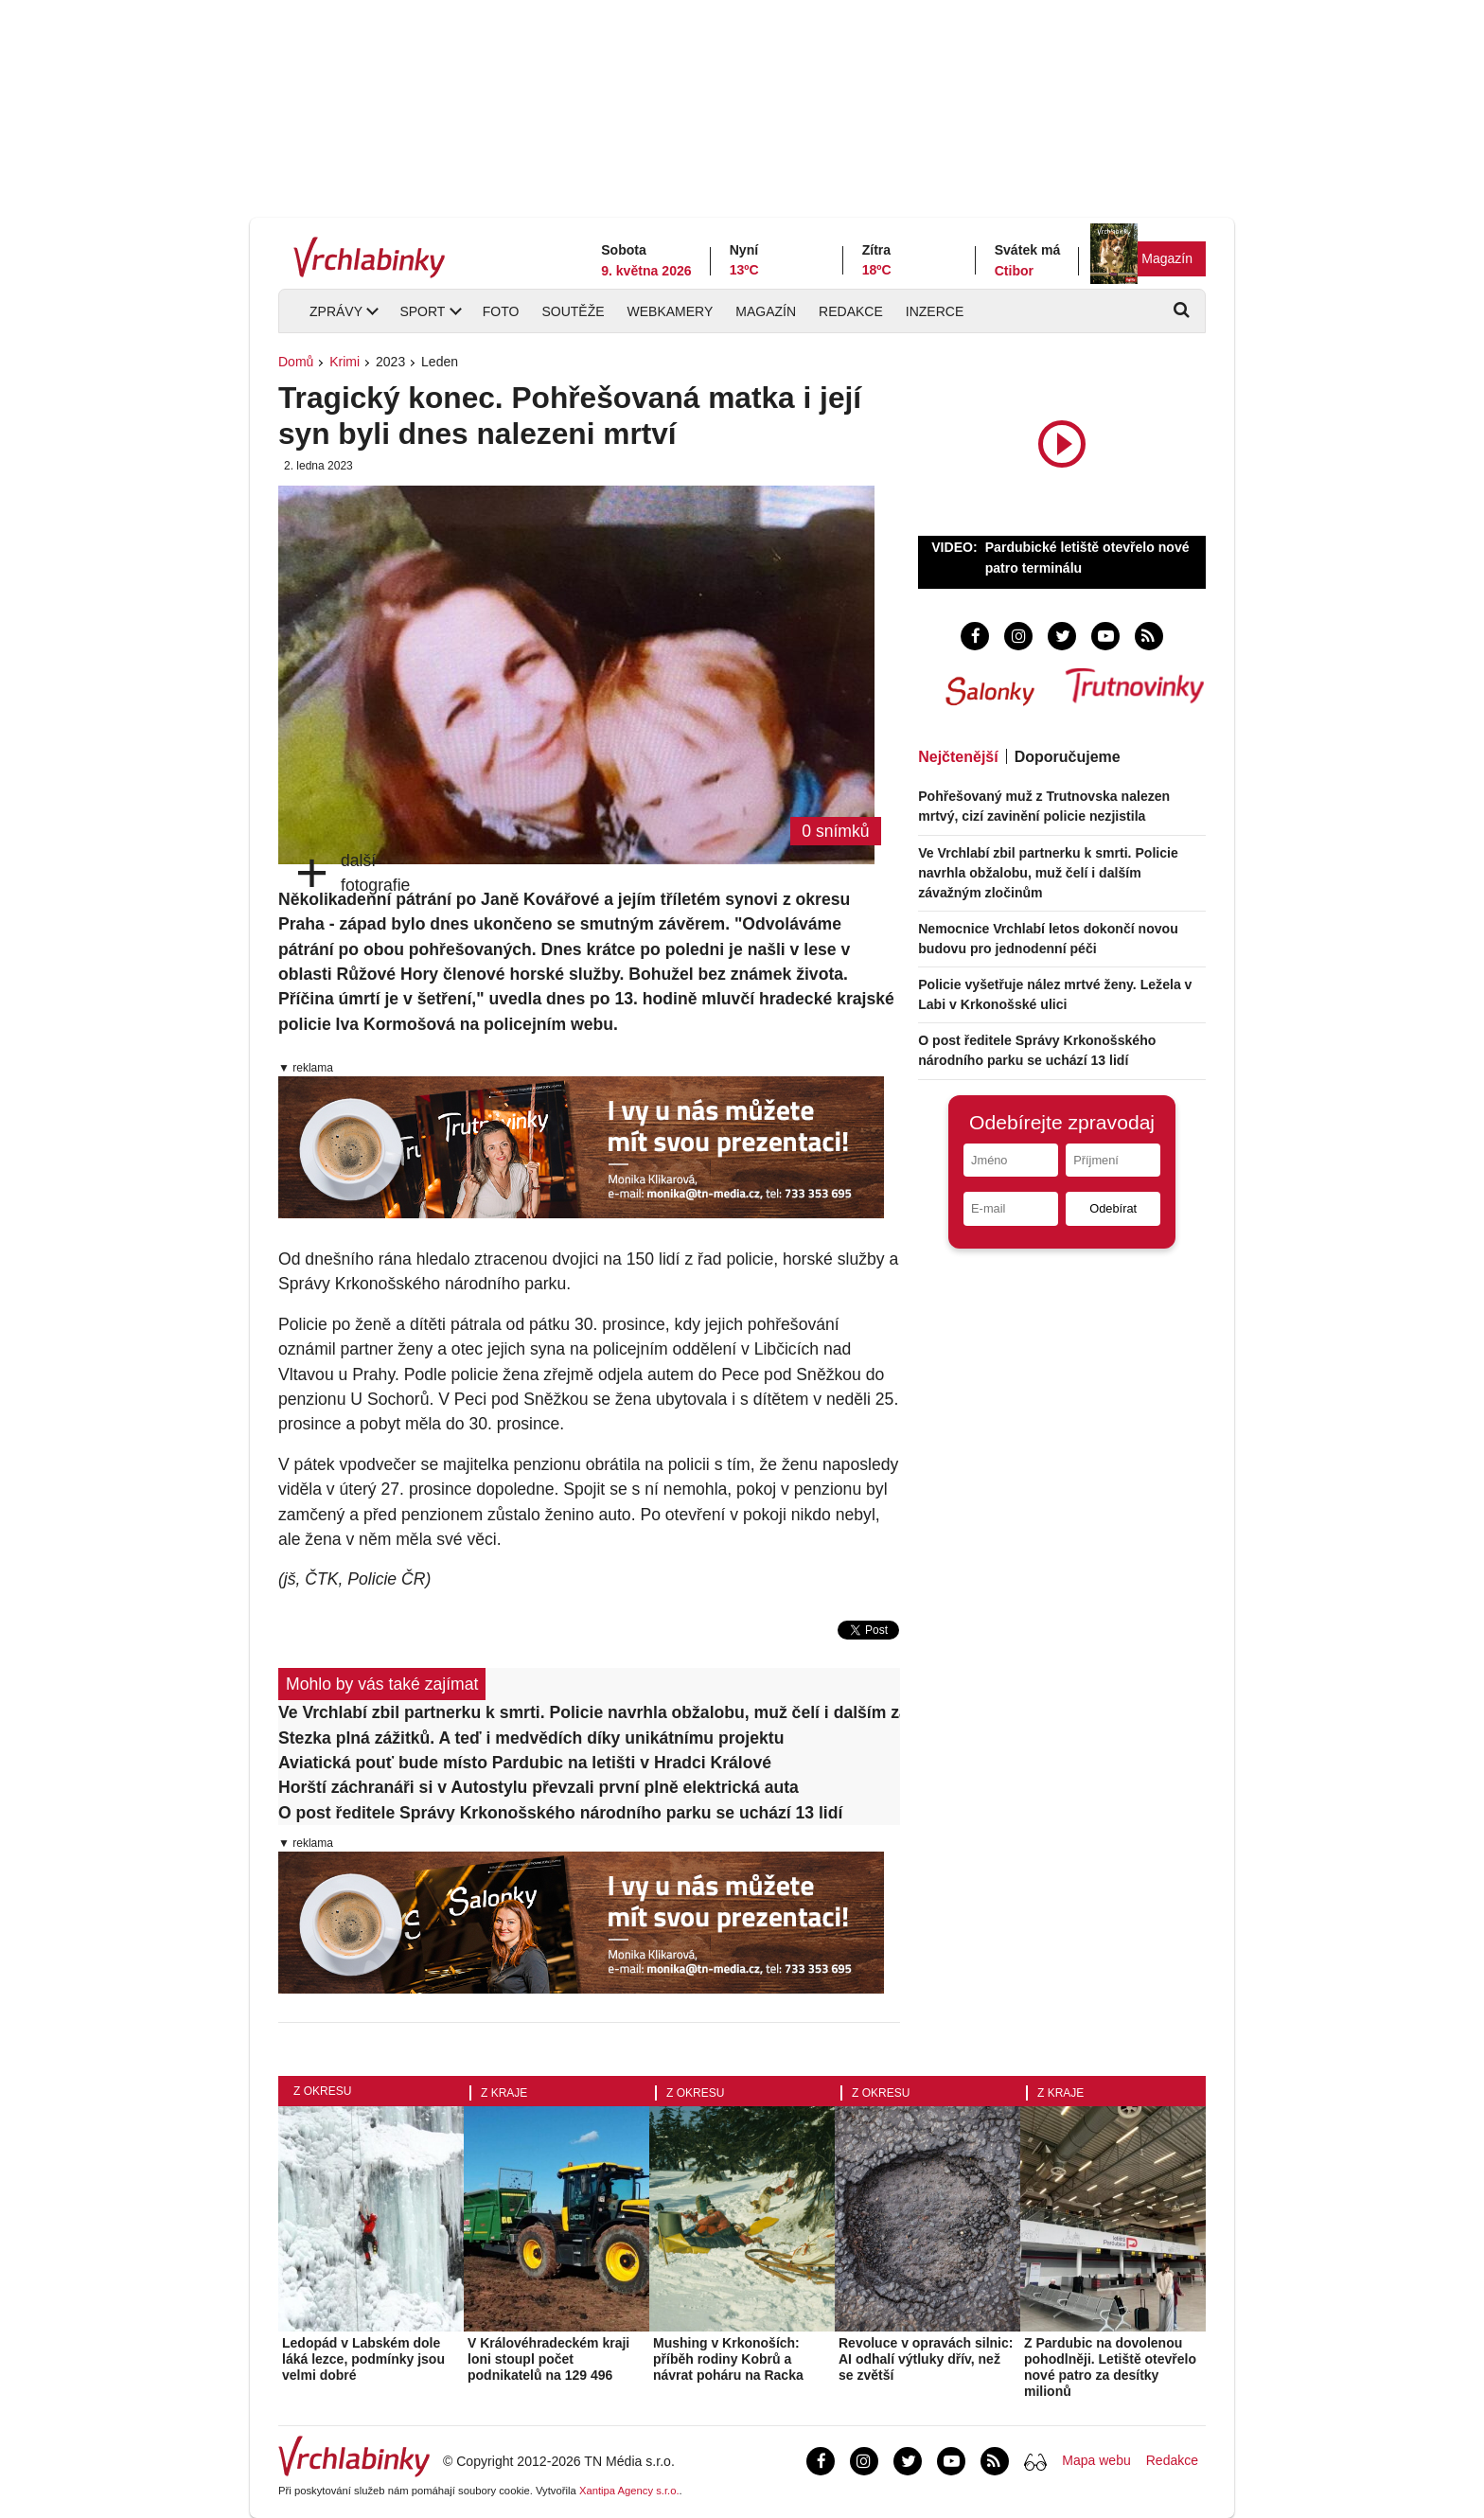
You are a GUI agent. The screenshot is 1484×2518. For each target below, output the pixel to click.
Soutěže (572, 311)
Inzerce (934, 311)
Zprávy (335, 311)
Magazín (1166, 258)
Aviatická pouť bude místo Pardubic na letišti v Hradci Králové (524, 1762)
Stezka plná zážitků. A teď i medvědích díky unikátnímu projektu (531, 1738)
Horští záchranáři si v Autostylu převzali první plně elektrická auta (538, 1787)
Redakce (851, 311)
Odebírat (1113, 1208)
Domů (295, 361)
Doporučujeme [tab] (1068, 757)
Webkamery (670, 311)
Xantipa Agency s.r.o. (629, 2490)
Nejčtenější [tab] (958, 757)
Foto (501, 311)
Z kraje (504, 2093)
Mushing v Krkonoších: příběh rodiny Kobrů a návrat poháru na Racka (728, 2359)
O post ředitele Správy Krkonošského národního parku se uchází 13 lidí (560, 1812)
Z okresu (322, 2091)
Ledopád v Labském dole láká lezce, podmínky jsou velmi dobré (363, 2359)
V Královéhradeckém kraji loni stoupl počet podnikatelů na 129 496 (548, 2359)
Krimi (344, 361)
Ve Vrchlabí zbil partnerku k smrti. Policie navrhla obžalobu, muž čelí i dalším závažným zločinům (589, 1712)
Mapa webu (1096, 2460)
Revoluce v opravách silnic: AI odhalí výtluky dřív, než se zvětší (926, 2359)
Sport (422, 311)
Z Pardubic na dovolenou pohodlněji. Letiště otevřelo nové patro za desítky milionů (1110, 2366)
